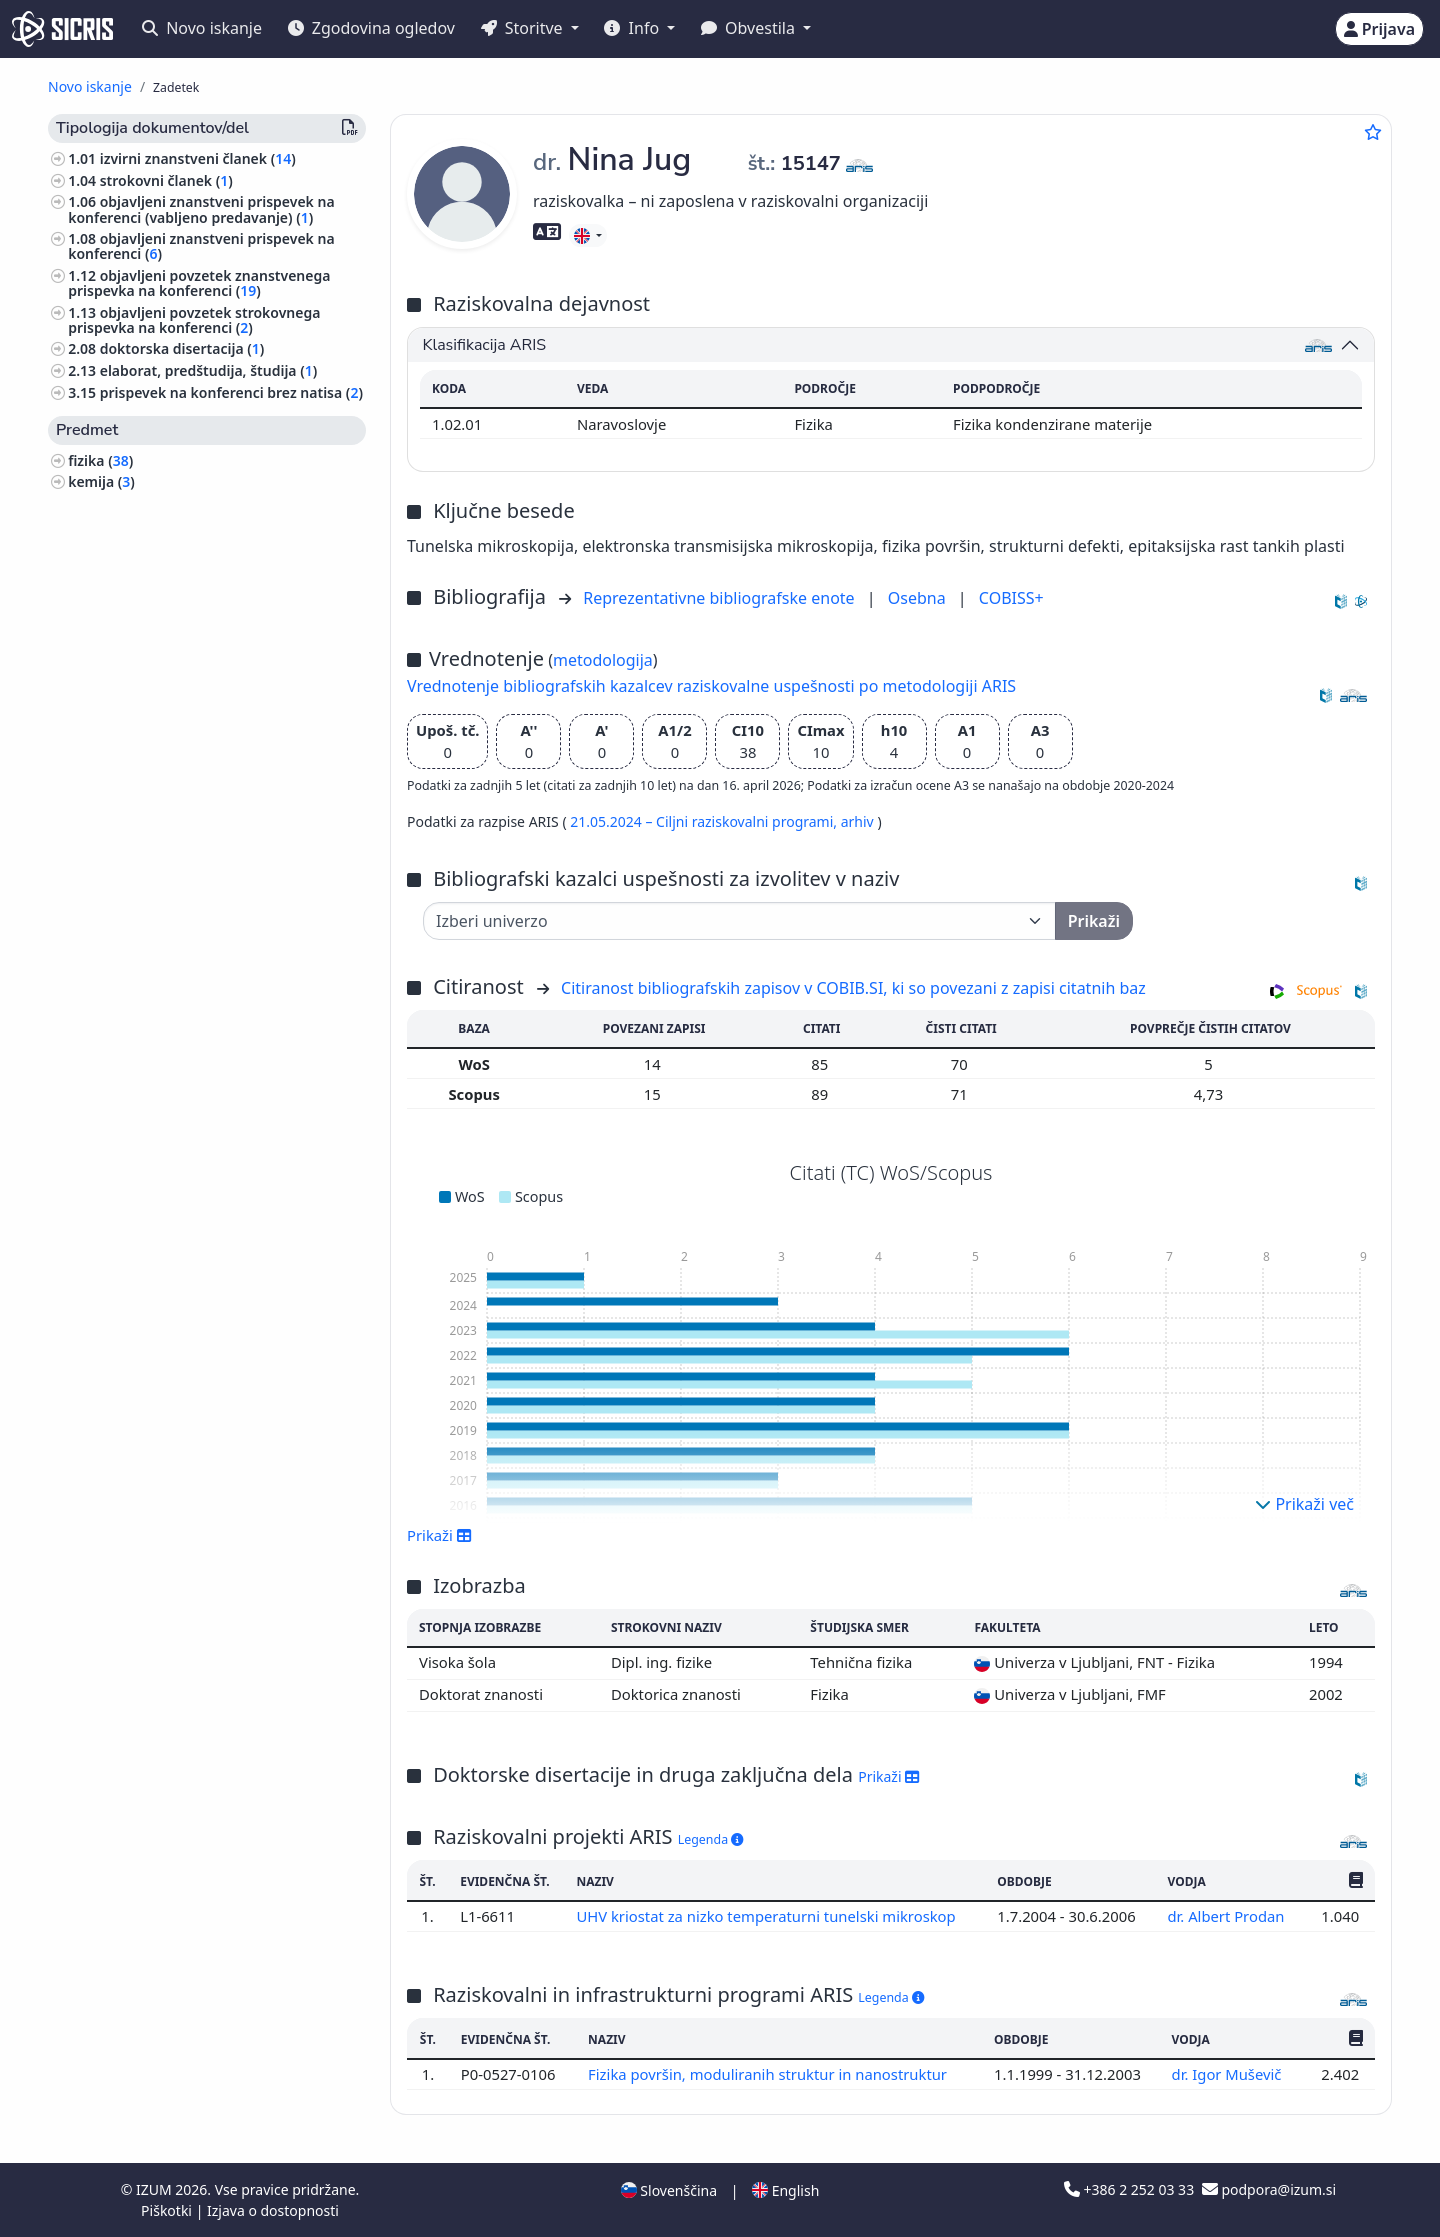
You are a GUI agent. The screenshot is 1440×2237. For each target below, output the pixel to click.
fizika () (100, 460)
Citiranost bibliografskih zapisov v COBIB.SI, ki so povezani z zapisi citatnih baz (853, 988)
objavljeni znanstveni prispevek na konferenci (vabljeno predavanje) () (201, 209)
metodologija (603, 660)
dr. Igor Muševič (1229, 2074)
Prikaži (439, 1535)
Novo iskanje (202, 28)
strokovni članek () (166, 180)
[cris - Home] (62, 29)
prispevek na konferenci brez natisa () (231, 392)
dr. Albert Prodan (1227, 1916)
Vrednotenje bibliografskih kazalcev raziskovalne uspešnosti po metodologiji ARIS (711, 686)
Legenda (711, 1839)
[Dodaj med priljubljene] (1373, 132)
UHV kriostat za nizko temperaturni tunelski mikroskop (767, 1916)
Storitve (524, 28)
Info (633, 28)
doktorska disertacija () (182, 348)
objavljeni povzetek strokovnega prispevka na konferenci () (194, 320)
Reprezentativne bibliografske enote (721, 598)
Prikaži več (1304, 1504)
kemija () (101, 481)
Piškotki (168, 2210)
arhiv (859, 821)
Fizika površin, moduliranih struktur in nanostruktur (769, 2074)
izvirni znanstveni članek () (198, 158)
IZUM (155, 2189)
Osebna (919, 598)
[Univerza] (739, 921)
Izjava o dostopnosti (273, 2210)
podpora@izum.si (1269, 2189)
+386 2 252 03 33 (1131, 2189)
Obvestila (750, 28)
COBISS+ (1011, 598)
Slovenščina (669, 2190)
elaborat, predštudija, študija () (209, 370)
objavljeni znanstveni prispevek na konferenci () (201, 246)
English (785, 2190)
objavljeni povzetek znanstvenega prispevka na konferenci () (199, 283)
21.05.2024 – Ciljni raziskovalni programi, (705, 821)
